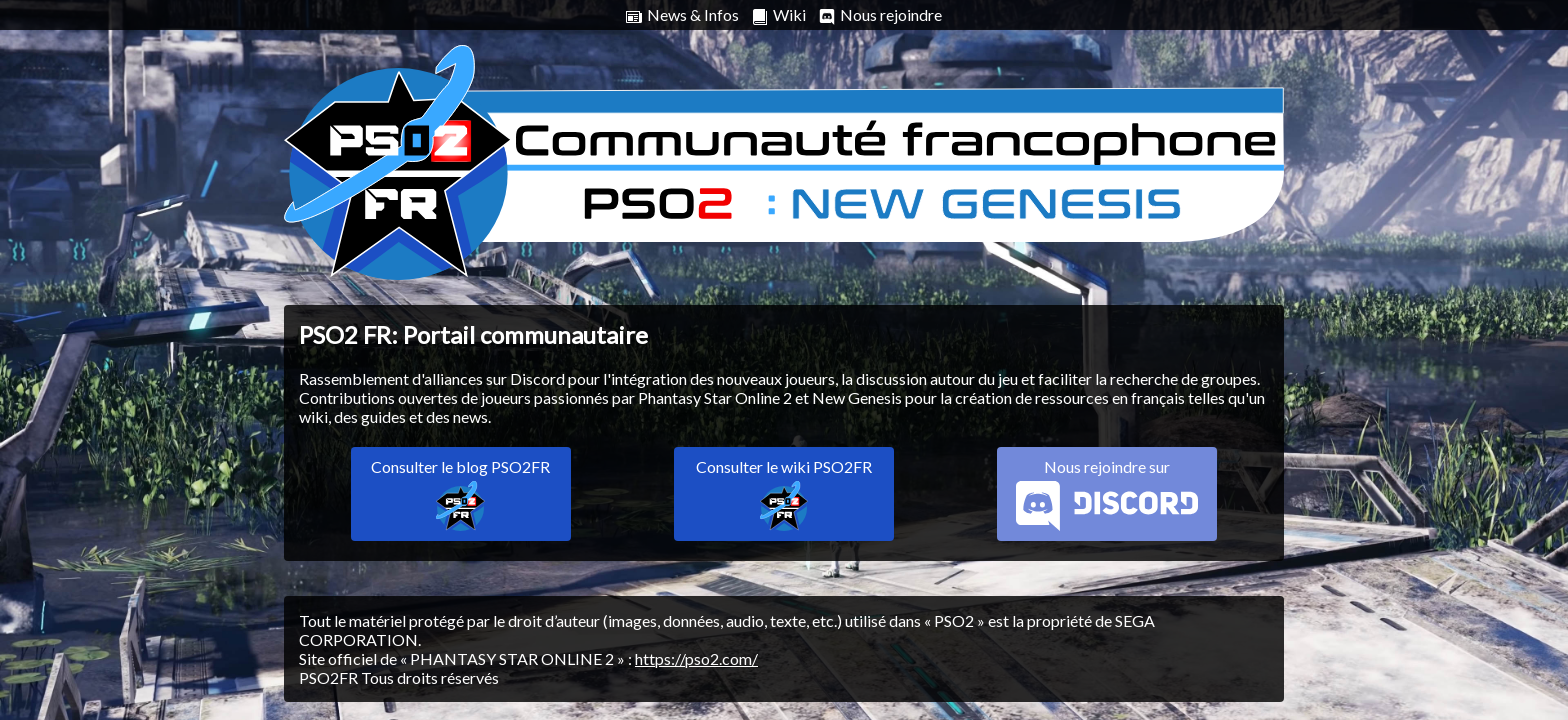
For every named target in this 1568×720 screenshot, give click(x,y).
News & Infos (682, 15)
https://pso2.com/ (696, 658)
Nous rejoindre (880, 15)
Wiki (779, 15)
